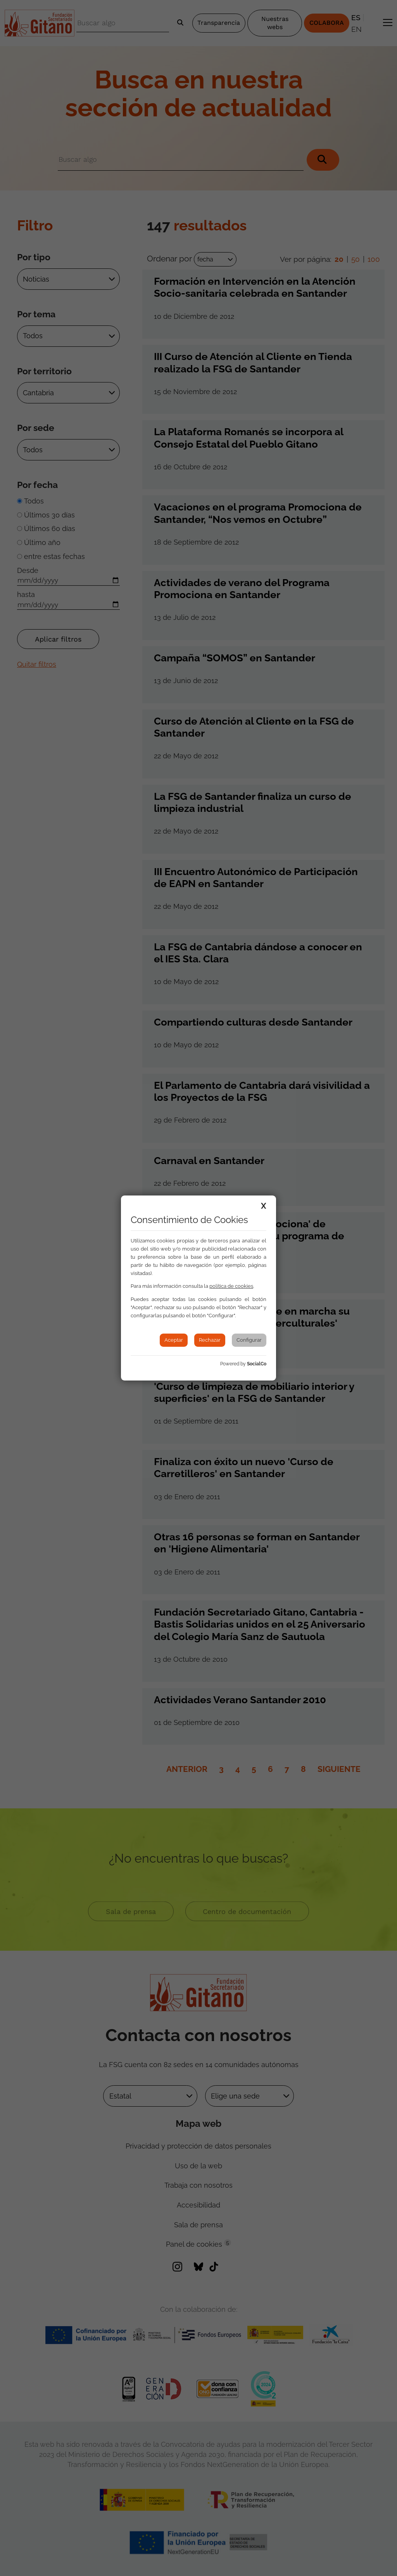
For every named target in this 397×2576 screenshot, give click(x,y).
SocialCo (256, 1364)
